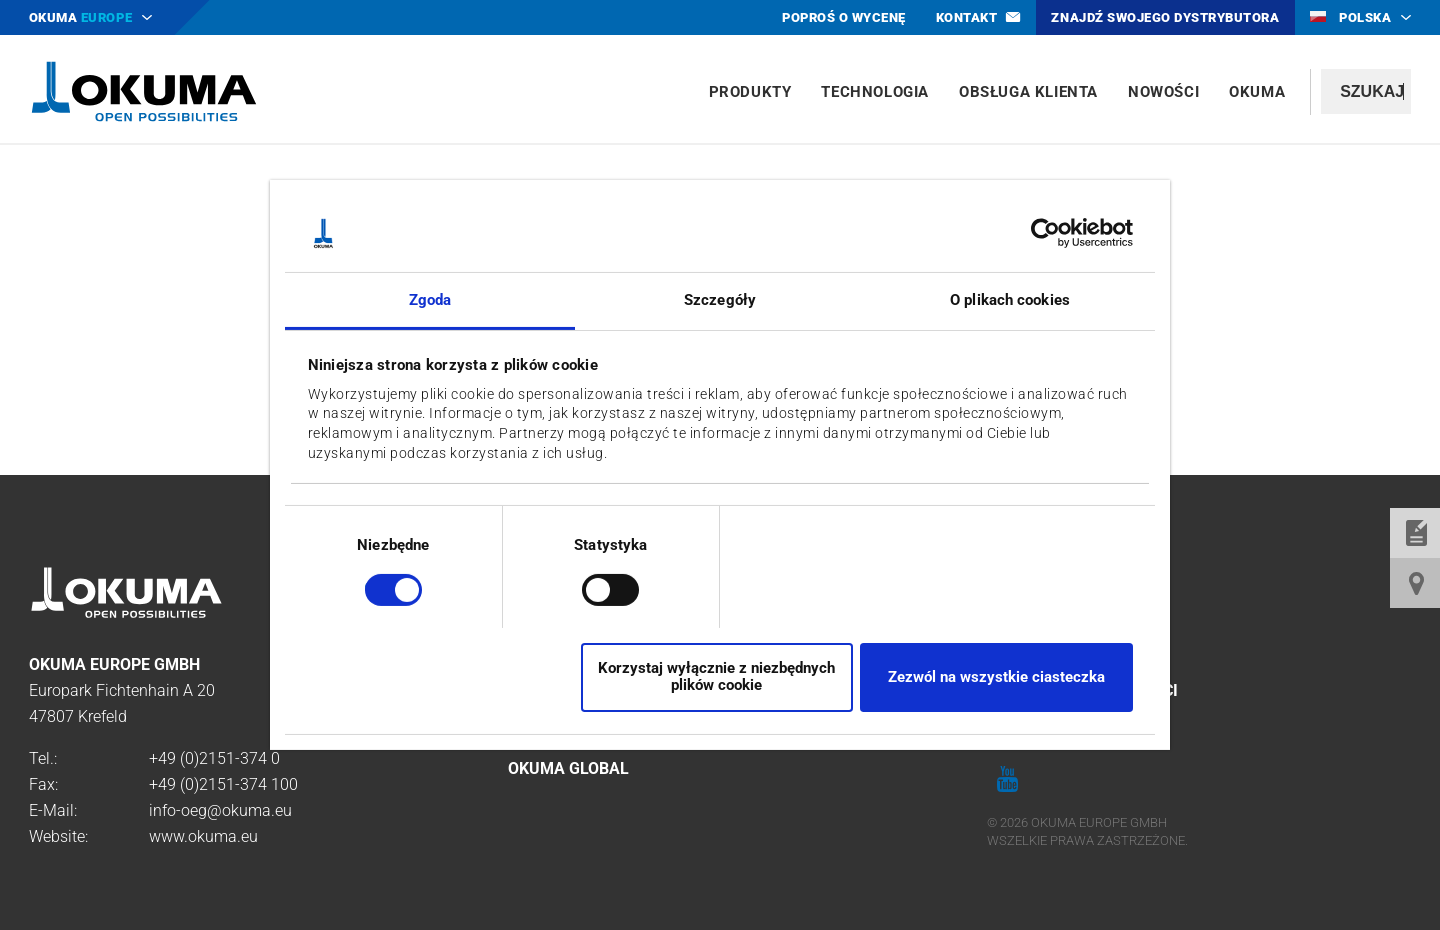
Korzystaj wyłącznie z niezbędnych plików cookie (716, 676)
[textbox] (1366, 91)
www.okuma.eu (203, 836)
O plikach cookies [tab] (1010, 300)
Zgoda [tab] (430, 300)
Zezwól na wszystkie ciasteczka (996, 677)
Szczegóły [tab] (720, 300)
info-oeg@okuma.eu (220, 810)
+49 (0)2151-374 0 (214, 758)
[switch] (594, 587)
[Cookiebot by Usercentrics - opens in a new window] (1045, 233)
